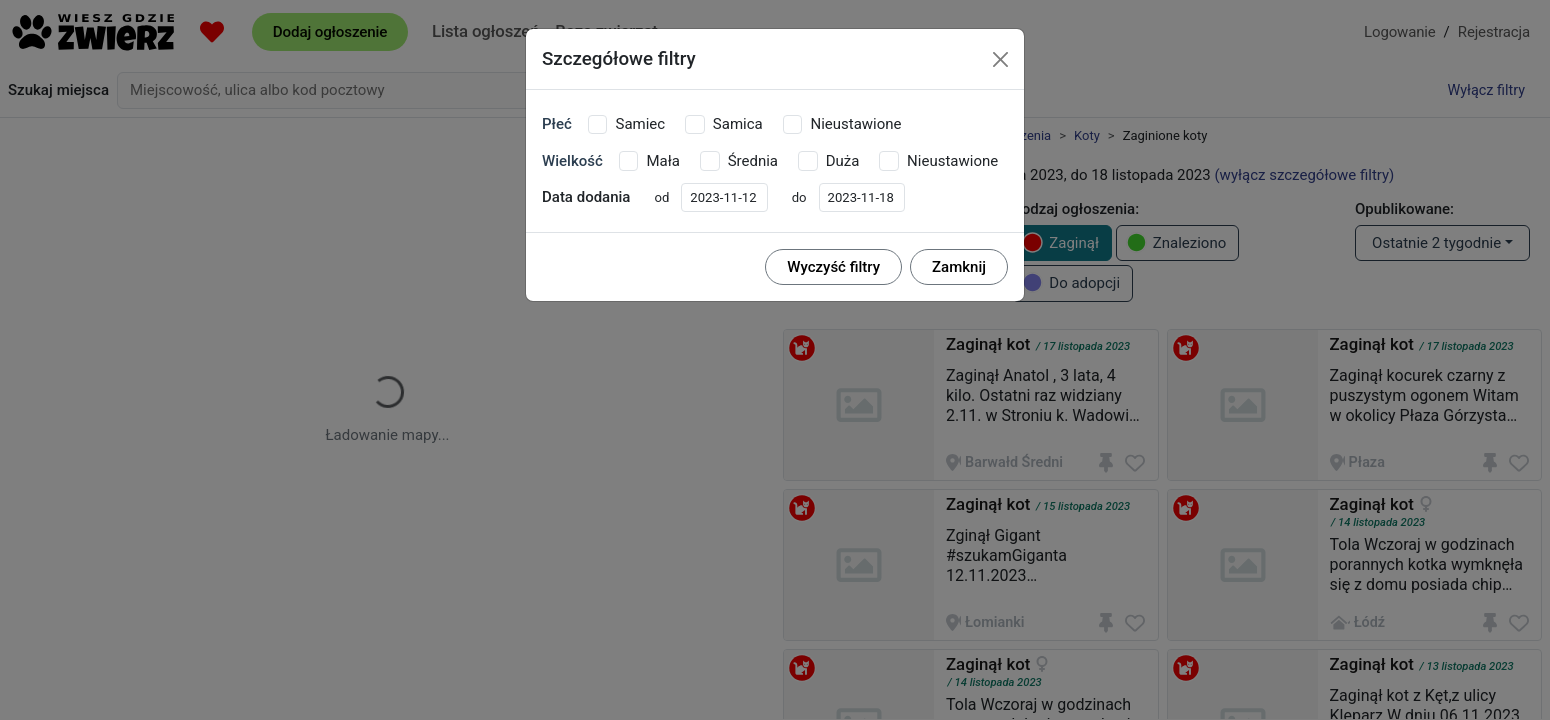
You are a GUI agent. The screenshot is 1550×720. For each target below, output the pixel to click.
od (661, 197)
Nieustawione (855, 124)
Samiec (640, 124)
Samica (738, 124)
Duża (843, 161)
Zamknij (959, 267)
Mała (662, 161)
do (799, 197)
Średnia (753, 161)
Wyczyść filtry (833, 267)
